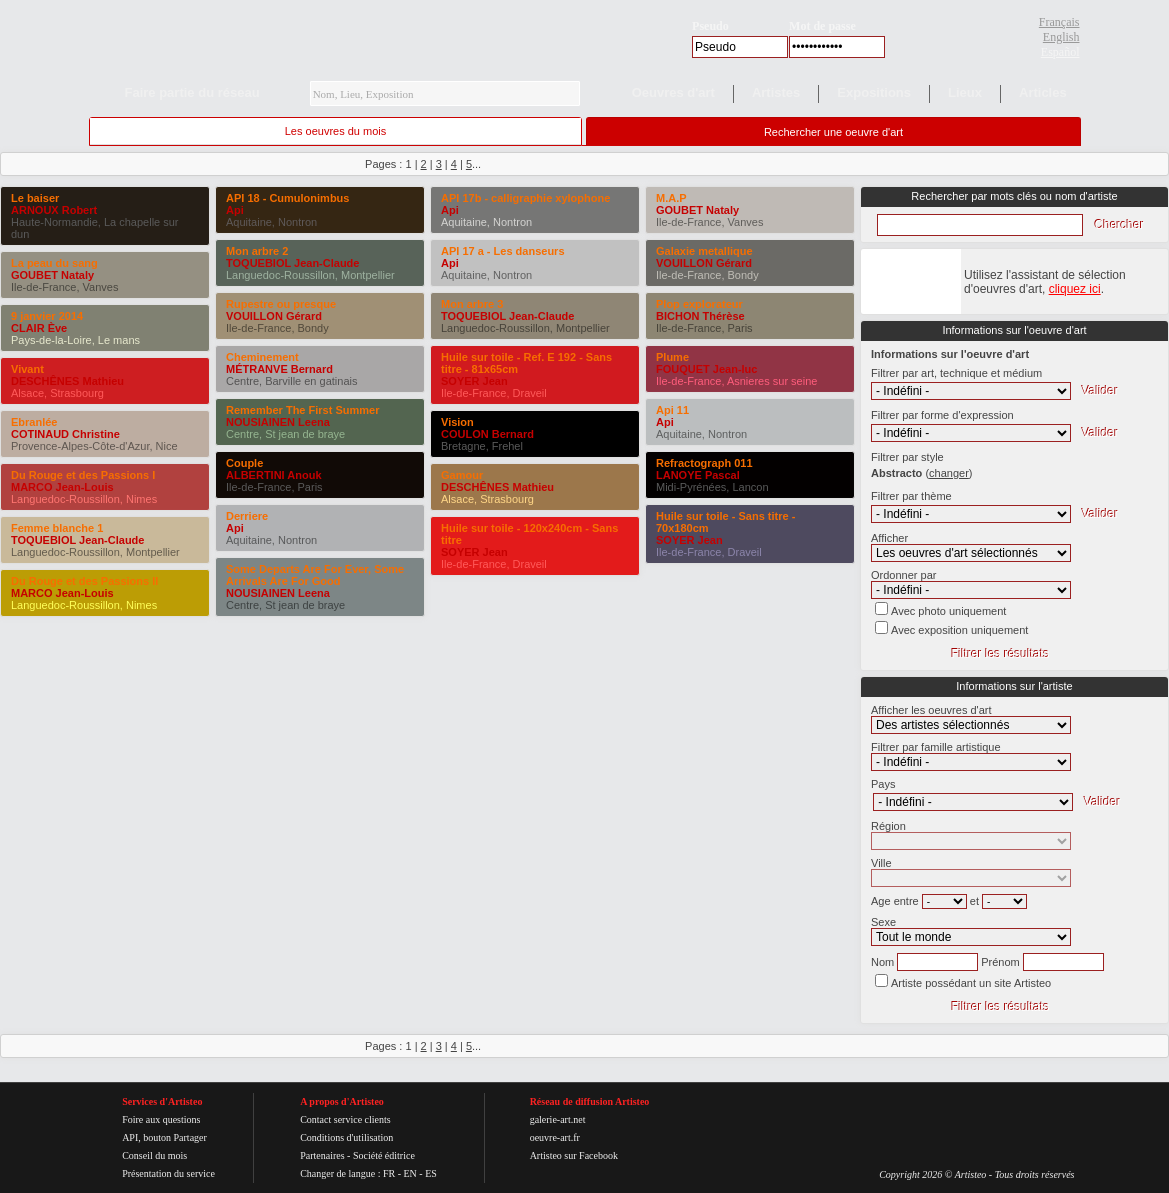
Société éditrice (384, 1155)
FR (389, 1173)
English (1061, 37)
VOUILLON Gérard (274, 316)
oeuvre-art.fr (555, 1137)
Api (235, 210)
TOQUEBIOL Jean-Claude (77, 540)
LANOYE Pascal (698, 475)
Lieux (965, 92)
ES (431, 1173)
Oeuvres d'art (673, 92)
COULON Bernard (487, 434)
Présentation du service (168, 1173)
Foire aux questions (161, 1119)
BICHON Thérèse (700, 316)
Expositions (874, 92)
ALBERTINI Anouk (274, 475)
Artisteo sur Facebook (574, 1155)
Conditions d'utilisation (346, 1137)
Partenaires (322, 1155)
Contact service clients (345, 1119)
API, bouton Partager (164, 1137)
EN (409, 1173)
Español (1060, 52)
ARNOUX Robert (54, 210)
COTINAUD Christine (65, 434)
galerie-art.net (558, 1119)
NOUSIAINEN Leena (278, 422)
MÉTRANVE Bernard (279, 369)
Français (1059, 22)
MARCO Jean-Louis (62, 487)
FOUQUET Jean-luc (706, 369)
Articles (1043, 92)
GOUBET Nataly (52, 275)
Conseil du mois (154, 1155)
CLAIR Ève (39, 328)
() (948, 473)
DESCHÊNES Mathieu (67, 381)
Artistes (776, 92)
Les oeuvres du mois (336, 131)
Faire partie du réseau (192, 92)
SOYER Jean (474, 381)
